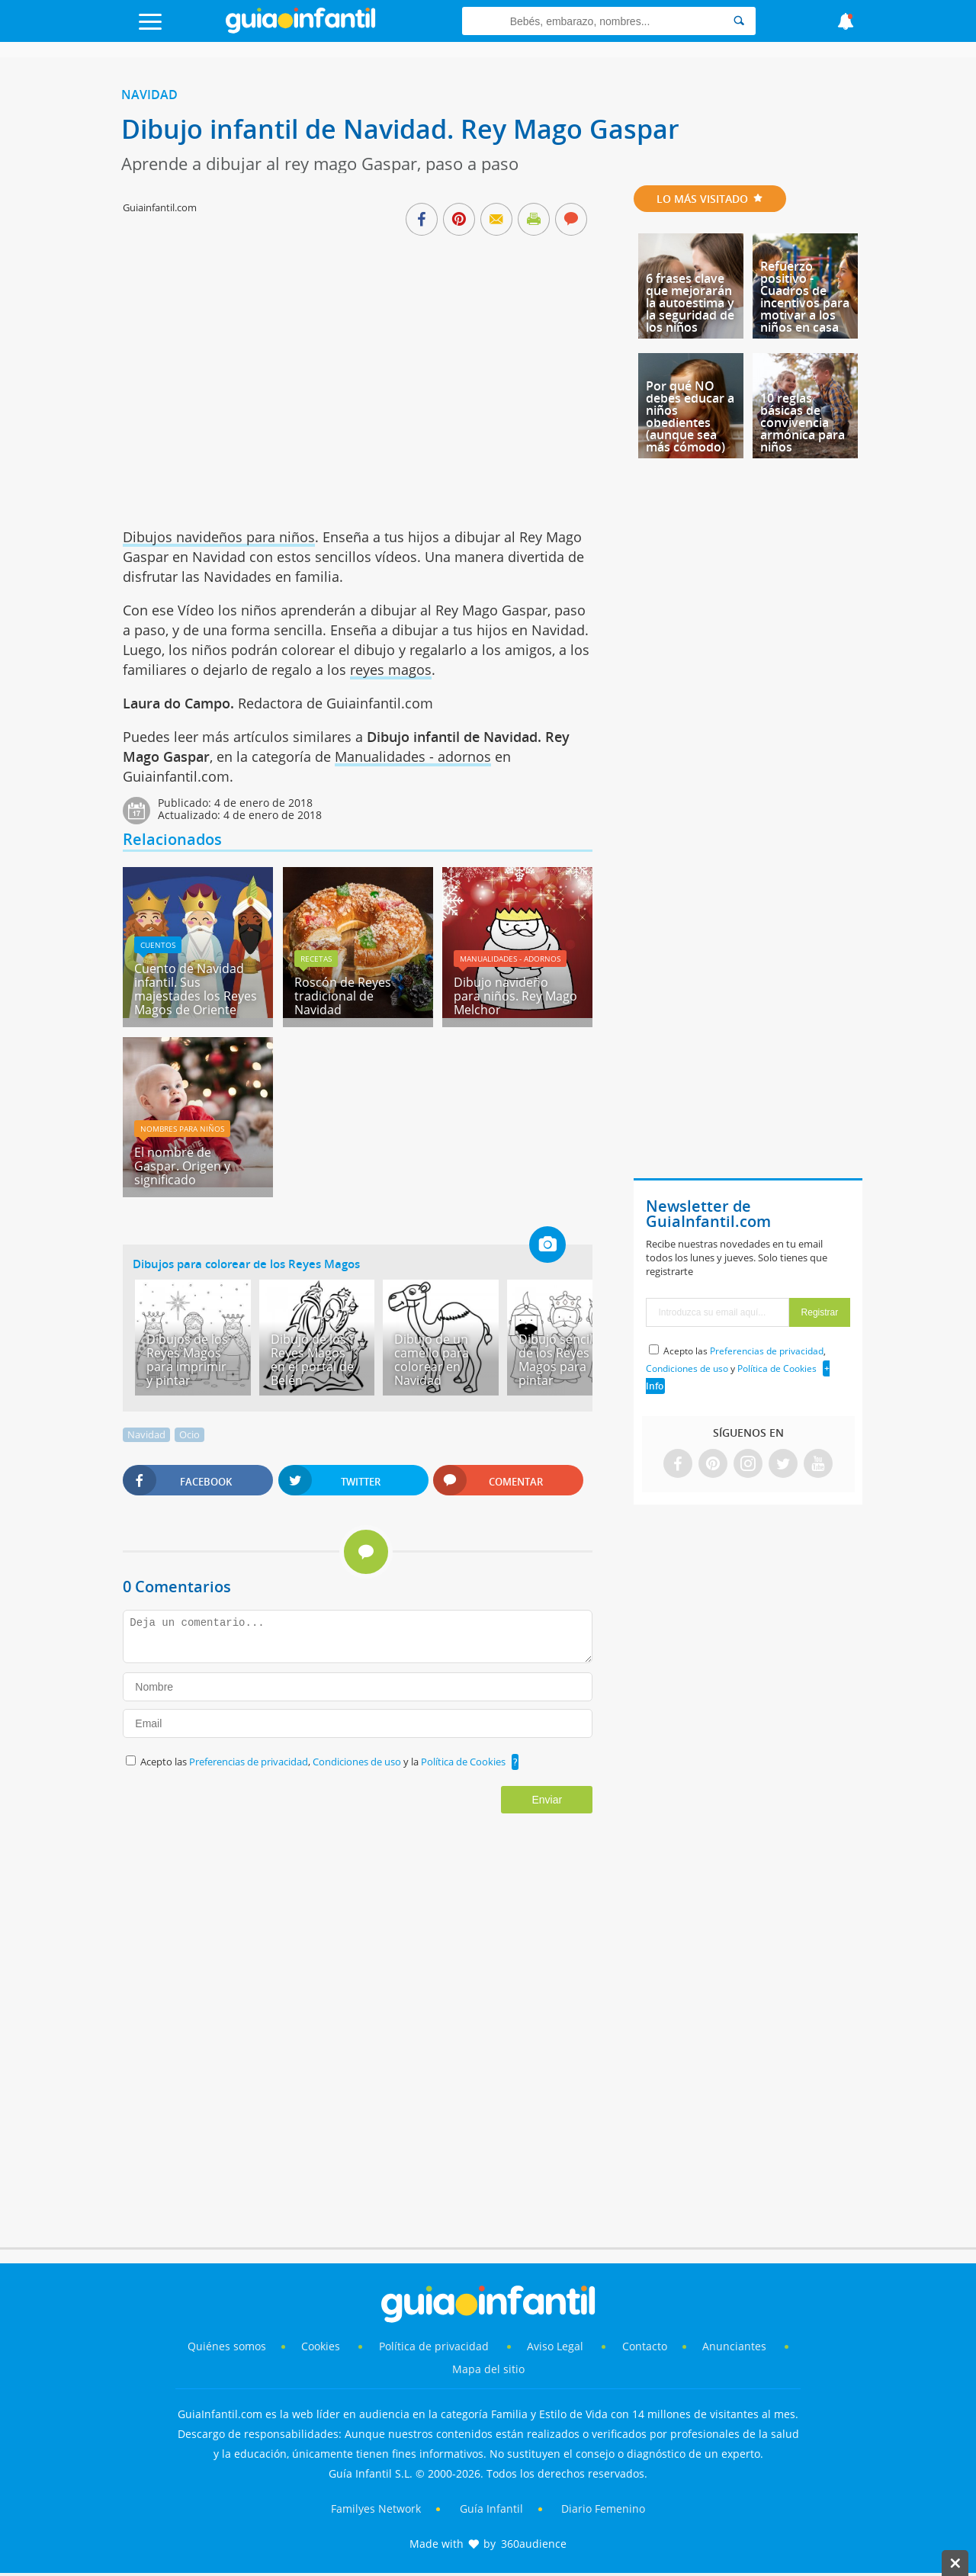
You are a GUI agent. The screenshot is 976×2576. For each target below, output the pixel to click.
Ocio (189, 1434)
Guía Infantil (491, 2508)
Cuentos (157, 945)
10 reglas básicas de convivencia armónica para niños (802, 422)
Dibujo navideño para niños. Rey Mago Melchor (515, 996)
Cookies (322, 2346)
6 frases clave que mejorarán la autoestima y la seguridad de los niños (690, 303)
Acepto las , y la (324, 1761)
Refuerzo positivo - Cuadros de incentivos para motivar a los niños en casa (804, 297)
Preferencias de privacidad (248, 1761)
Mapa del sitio (488, 2369)
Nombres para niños (182, 1128)
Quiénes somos (227, 2346)
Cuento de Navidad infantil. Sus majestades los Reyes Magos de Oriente (195, 989)
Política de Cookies (463, 1761)
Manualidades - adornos (413, 756)
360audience (534, 2543)
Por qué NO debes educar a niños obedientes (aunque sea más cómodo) (690, 416)
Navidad (149, 94)
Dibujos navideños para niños (219, 537)
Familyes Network (376, 2508)
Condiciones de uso (358, 1761)
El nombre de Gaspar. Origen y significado (182, 1166)
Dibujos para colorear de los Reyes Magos (246, 1263)
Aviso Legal (555, 2346)
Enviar (546, 1800)
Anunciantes (734, 2346)
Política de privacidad (435, 2346)
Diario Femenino (603, 2508)
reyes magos (391, 669)
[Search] (739, 21)
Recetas (316, 958)
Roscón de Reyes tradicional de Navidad (342, 996)
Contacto (644, 2346)
